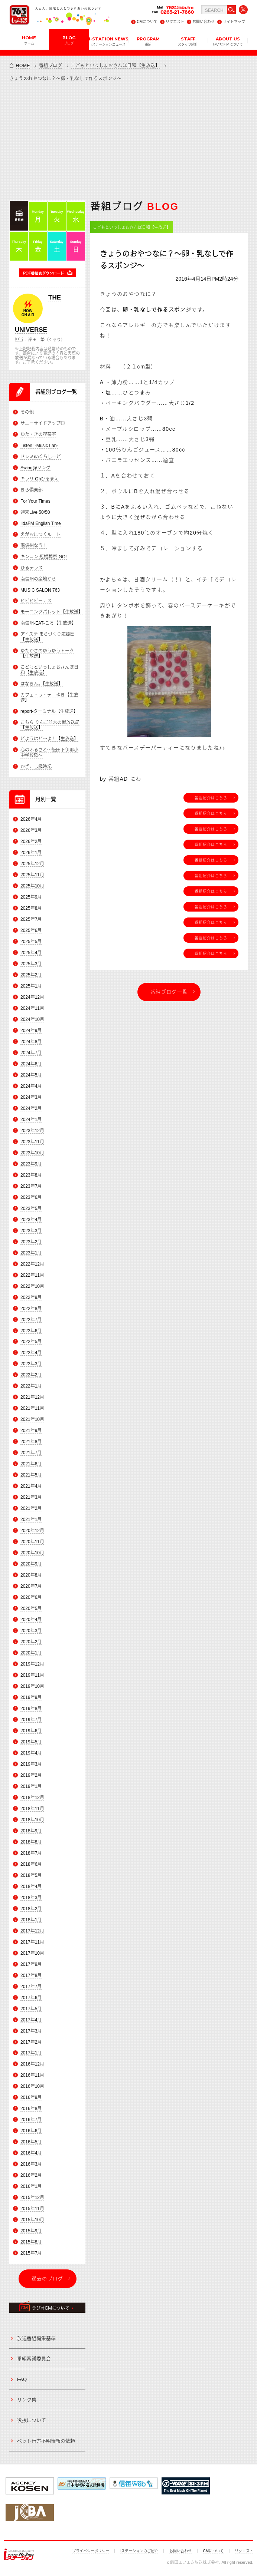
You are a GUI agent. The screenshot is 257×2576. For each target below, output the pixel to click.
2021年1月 (31, 1519)
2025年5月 (31, 941)
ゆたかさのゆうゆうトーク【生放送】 (47, 653)
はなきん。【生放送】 (41, 684)
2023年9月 (31, 1164)
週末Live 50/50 (35, 512)
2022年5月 (31, 1342)
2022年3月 (31, 1364)
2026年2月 (31, 841)
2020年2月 (31, 1641)
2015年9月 (31, 2230)
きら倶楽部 (31, 490)
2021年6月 (31, 1463)
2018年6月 (31, 1864)
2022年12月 (32, 1264)
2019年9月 (31, 1697)
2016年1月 (31, 2186)
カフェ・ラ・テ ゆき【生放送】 (49, 697)
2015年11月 (32, 2208)
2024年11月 (32, 1008)
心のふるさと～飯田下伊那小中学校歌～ (49, 752)
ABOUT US (228, 41)
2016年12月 (32, 2064)
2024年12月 (32, 997)
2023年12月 (32, 1130)
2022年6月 (31, 1330)
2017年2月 (31, 2042)
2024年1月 (31, 1119)
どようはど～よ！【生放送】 (49, 738)
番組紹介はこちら (211, 798)
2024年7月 (31, 1052)
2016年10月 (32, 2086)
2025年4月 (31, 952)
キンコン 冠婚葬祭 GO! (43, 556)
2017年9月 (31, 1964)
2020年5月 (31, 1608)
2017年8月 (31, 1975)
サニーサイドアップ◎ (42, 423)
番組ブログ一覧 (169, 991)
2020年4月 (31, 1619)
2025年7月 (31, 919)
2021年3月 (31, 1497)
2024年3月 (31, 1097)
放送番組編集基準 (36, 2338)
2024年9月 (31, 1030)
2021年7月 (31, 1452)
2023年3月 (31, 1230)
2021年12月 (32, 1397)
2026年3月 (31, 830)
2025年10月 (32, 886)
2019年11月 (32, 1675)
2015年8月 (31, 2242)
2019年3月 (31, 1764)
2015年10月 (32, 2219)
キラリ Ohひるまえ (39, 479)
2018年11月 (32, 1808)
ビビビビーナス (36, 601)
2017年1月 (31, 2053)
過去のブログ (48, 2278)
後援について (31, 2420)
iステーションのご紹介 (139, 2551)
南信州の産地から (38, 579)
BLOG (68, 40)
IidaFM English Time (40, 523)
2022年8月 (31, 1308)
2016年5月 (31, 2142)
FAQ (22, 2379)
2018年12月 (32, 1797)
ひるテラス (31, 568)
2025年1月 (31, 986)
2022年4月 (31, 1353)
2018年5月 (31, 1875)
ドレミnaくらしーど (40, 456)
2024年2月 (31, 1108)
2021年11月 (32, 1408)
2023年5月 (31, 1208)
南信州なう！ (33, 545)
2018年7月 (31, 1853)
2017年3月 (31, 2031)
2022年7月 (31, 1319)
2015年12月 (32, 2197)
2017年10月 (32, 1953)
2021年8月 (31, 1442)
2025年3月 (31, 963)
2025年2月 (31, 975)
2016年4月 (31, 2153)
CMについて (147, 22)
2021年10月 (32, 1419)
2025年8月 (31, 908)
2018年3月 (31, 1897)
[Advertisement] (128, 141)
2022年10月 (32, 1286)
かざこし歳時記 (36, 766)
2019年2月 (31, 1775)
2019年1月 (31, 1786)
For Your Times (35, 501)
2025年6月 (31, 930)
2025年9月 (31, 897)
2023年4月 (31, 1219)
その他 (27, 412)
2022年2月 (31, 1375)
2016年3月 (31, 2164)
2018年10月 (32, 1819)
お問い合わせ (203, 22)
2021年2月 (31, 1508)
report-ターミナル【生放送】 (49, 711)
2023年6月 (31, 1197)
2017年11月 (32, 1942)
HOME (29, 40)
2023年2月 (31, 1241)
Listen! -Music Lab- (39, 445)
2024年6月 (31, 1064)
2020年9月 (31, 1564)
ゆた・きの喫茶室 (38, 434)
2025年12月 (32, 863)
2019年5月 (31, 1742)
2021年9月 (31, 1431)
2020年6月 (31, 1597)
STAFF (188, 41)
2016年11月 (32, 2075)
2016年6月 (31, 2131)
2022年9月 (31, 1297)
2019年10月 (32, 1686)
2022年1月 (31, 1386)
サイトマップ (234, 22)
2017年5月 (31, 2008)
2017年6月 (31, 1997)
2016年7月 (31, 2120)
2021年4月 (31, 1486)
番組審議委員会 (34, 2358)
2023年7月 (31, 1186)
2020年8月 (31, 1575)
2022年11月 (32, 1275)
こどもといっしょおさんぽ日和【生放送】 (115, 65)
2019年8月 (31, 1708)
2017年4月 (31, 2020)
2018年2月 (31, 1908)
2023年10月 (32, 1152)
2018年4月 (31, 1886)
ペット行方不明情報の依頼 (46, 2441)
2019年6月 (31, 1730)
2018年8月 (31, 1842)
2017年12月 (32, 1931)
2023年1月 (31, 1253)
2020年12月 (32, 1530)
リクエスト (175, 22)
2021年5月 (31, 1475)
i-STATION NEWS (108, 41)
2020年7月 (31, 1586)
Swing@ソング (35, 467)
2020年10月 (32, 1552)
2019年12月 (32, 1664)
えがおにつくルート (40, 534)
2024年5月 (31, 1075)
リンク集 (26, 2400)
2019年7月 (31, 1719)
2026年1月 (31, 852)
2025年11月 (32, 874)
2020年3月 (31, 1630)
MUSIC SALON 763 (40, 590)
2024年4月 (31, 1086)
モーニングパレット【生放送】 (51, 612)
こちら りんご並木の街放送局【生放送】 (49, 725)
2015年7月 (31, 2253)
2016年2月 (31, 2175)
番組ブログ (50, 65)
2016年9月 (31, 2097)
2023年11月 (32, 1141)
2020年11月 (32, 1541)
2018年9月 (31, 1830)
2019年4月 (31, 1753)
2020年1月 (31, 1653)
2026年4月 (31, 819)
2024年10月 (32, 1019)
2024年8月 (31, 1041)
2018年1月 (31, 1919)
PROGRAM (148, 41)
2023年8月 (31, 1175)
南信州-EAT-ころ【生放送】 (48, 623)
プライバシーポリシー (90, 2551)
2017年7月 (31, 1986)
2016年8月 (31, 2109)
